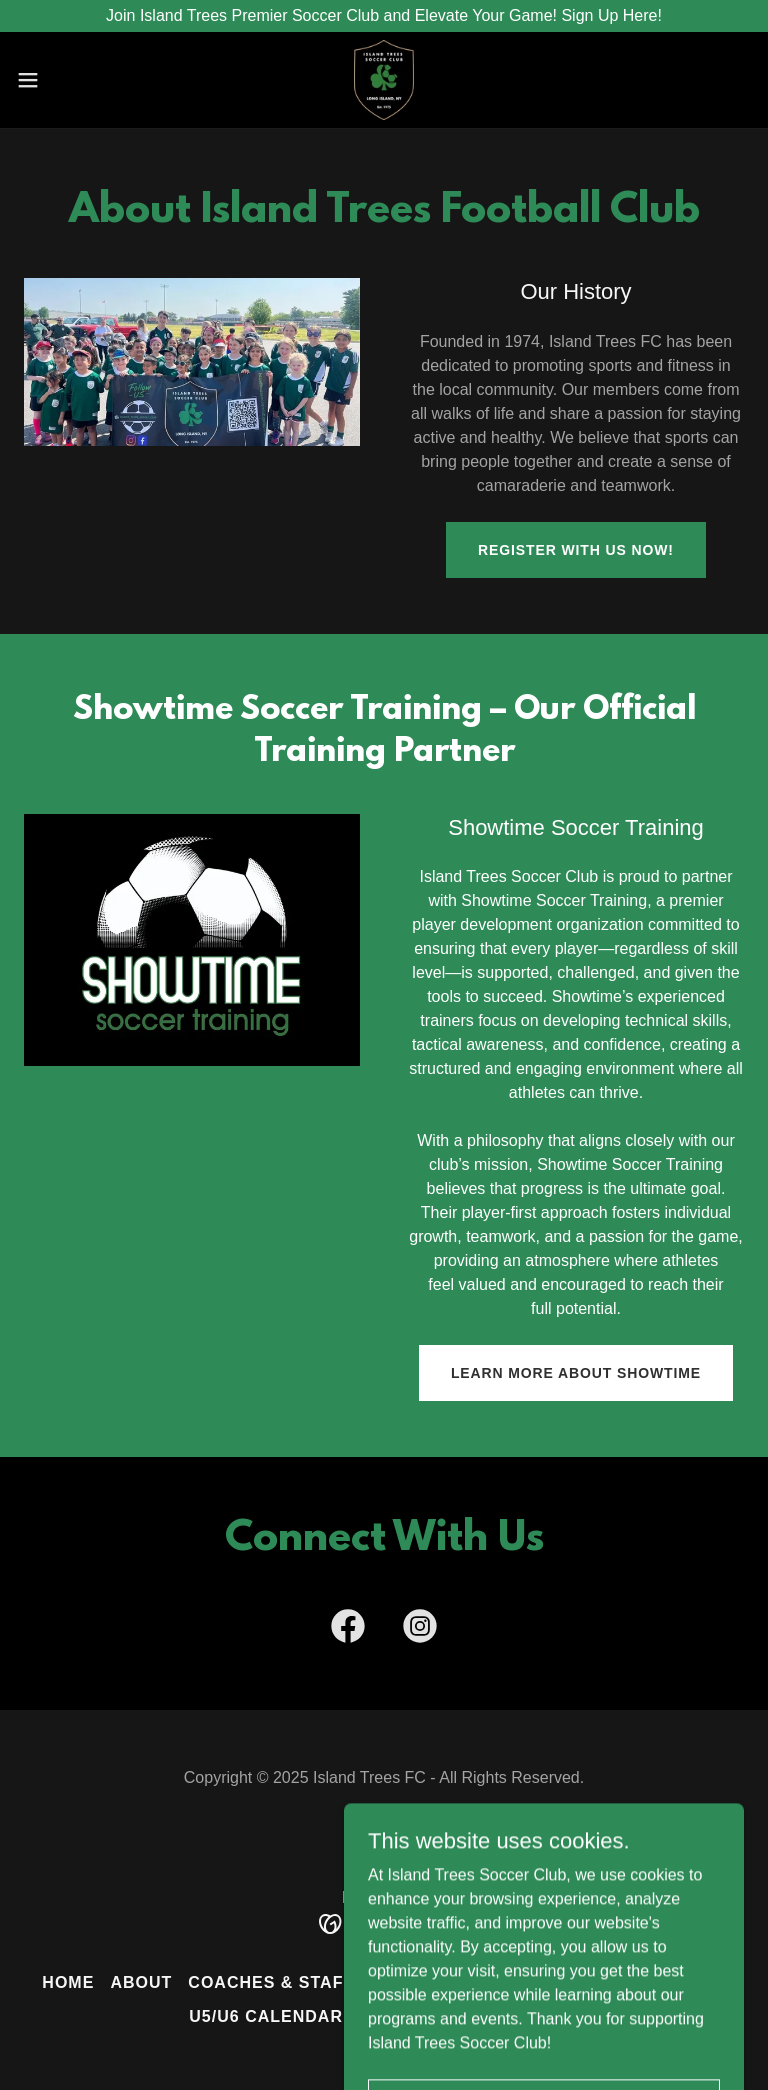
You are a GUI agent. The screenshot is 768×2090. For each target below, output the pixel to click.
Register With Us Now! (576, 550)
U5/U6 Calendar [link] (266, 2016)
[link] (383, 80)
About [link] (141, 1982)
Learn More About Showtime (576, 1373)
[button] (64, 80)
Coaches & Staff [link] (271, 1982)
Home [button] (68, 1982)
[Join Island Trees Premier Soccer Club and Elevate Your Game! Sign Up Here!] (384, 16)
